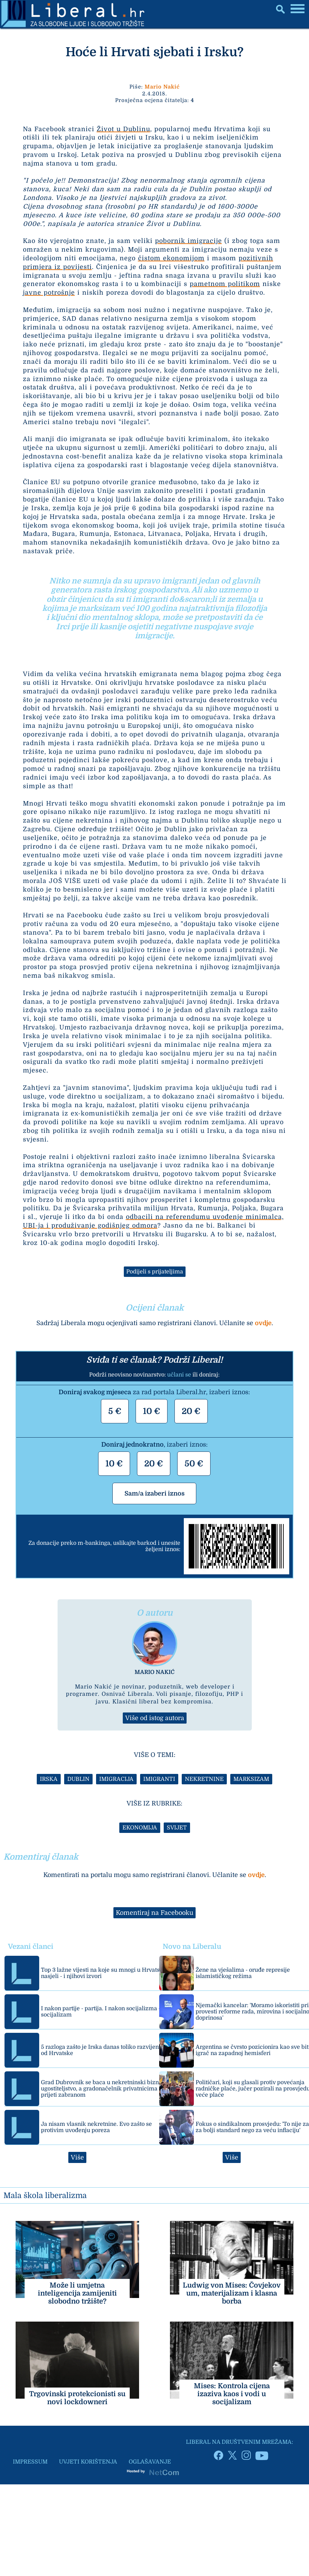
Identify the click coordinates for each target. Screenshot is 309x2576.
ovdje (263, 1323)
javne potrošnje (49, 292)
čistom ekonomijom (171, 258)
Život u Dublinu (123, 129)
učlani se (179, 1375)
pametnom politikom (225, 283)
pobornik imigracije (188, 240)
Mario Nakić (162, 87)
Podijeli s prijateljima (154, 1272)
